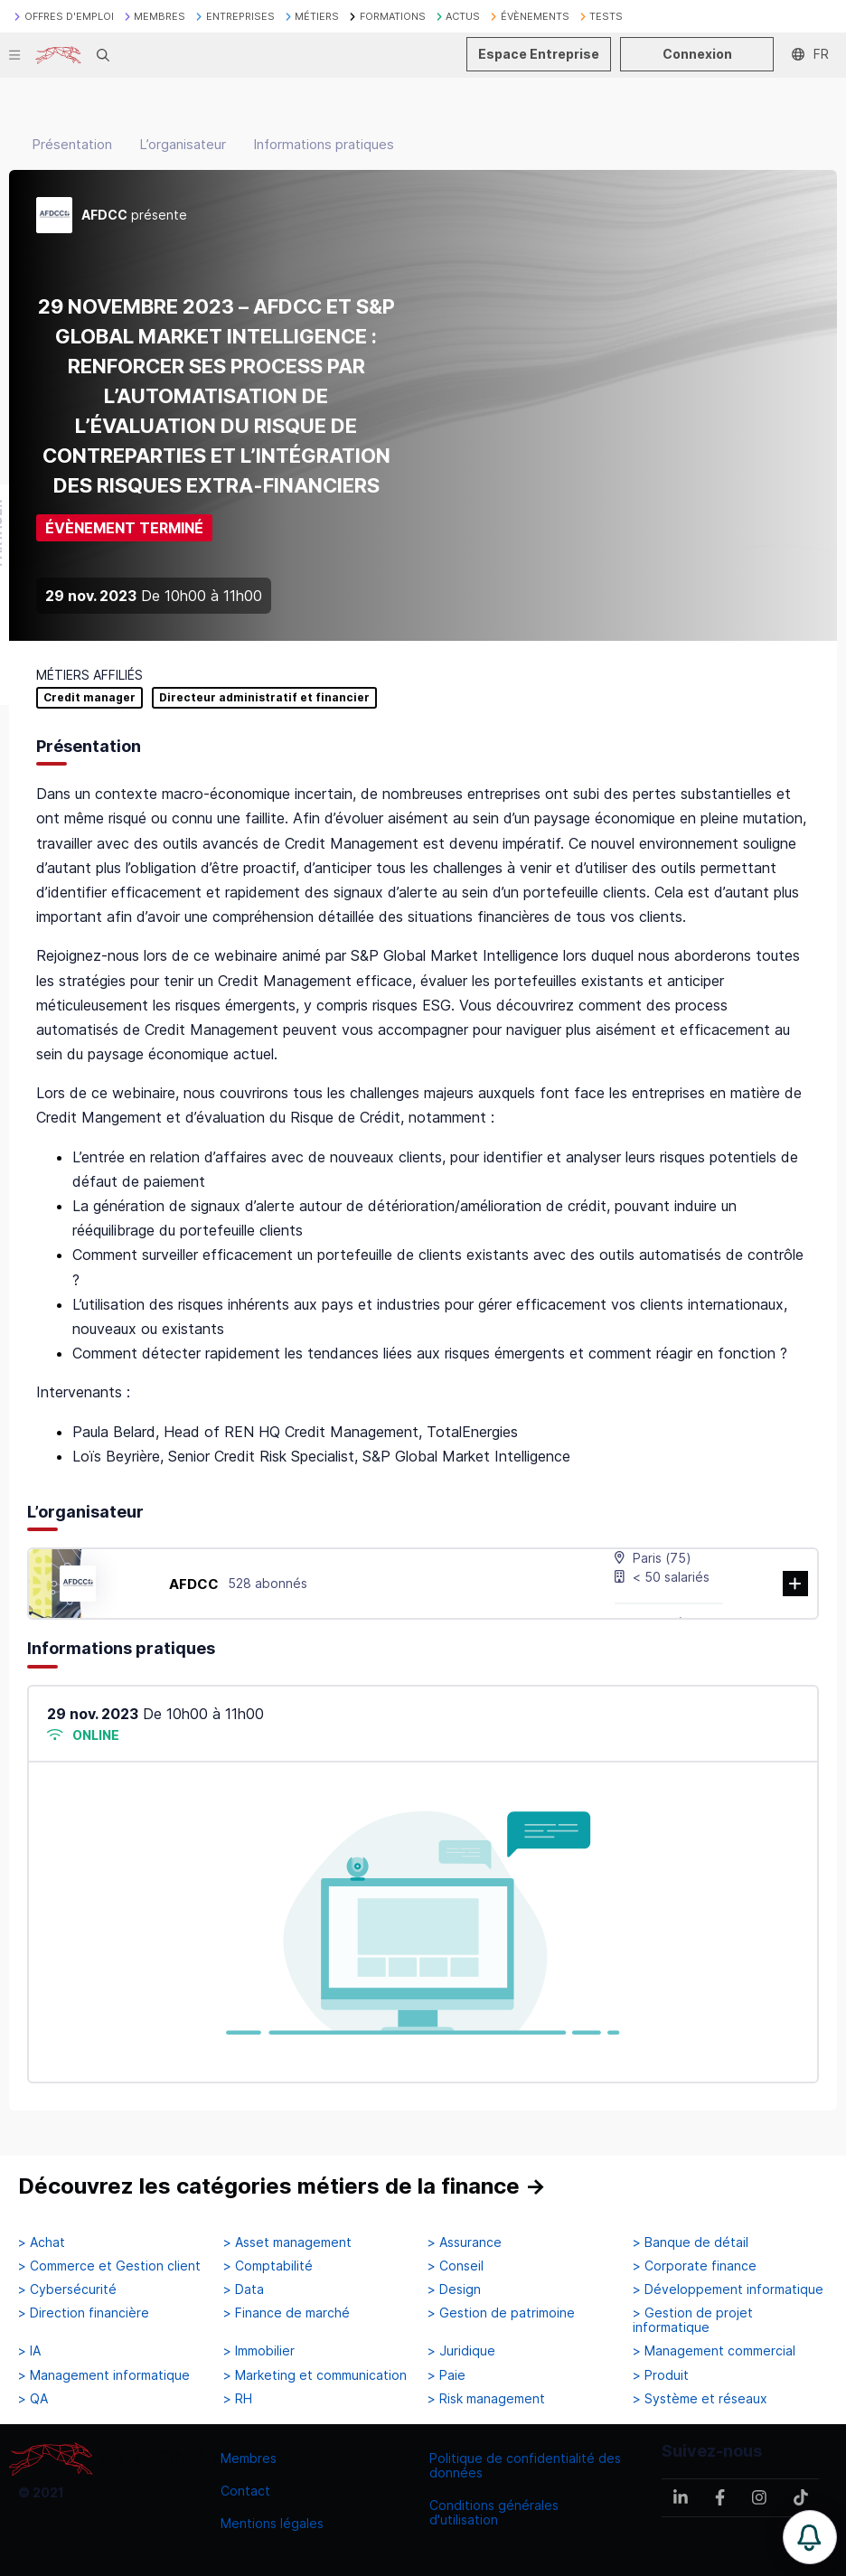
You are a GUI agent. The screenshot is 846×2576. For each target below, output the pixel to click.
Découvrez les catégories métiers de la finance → (282, 2186)
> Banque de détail (690, 2242)
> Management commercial (714, 2351)
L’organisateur (182, 144)
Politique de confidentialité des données (525, 2465)
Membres (249, 2458)
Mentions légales (272, 2523)
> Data (243, 2289)
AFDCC (194, 1584)
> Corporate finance (695, 2266)
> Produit (661, 2375)
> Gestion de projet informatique (693, 2320)
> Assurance (465, 2242)
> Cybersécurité (67, 2289)
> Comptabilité (268, 2266)
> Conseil (456, 2266)
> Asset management (287, 2242)
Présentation (72, 144)
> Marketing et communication (315, 2375)
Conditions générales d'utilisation (494, 2512)
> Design (454, 2289)
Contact (245, 2490)
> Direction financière (83, 2313)
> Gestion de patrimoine (501, 2313)
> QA (33, 2399)
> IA (29, 2351)
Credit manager (89, 697)
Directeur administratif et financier (264, 697)
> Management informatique (104, 2375)
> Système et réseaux (700, 2399)
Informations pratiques (323, 144)
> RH (237, 2399)
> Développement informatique (728, 2289)
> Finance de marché (286, 2313)
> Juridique (461, 2351)
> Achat (41, 2242)
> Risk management (486, 2399)
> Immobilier (259, 2351)
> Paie (446, 2375)
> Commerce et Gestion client (109, 2266)
